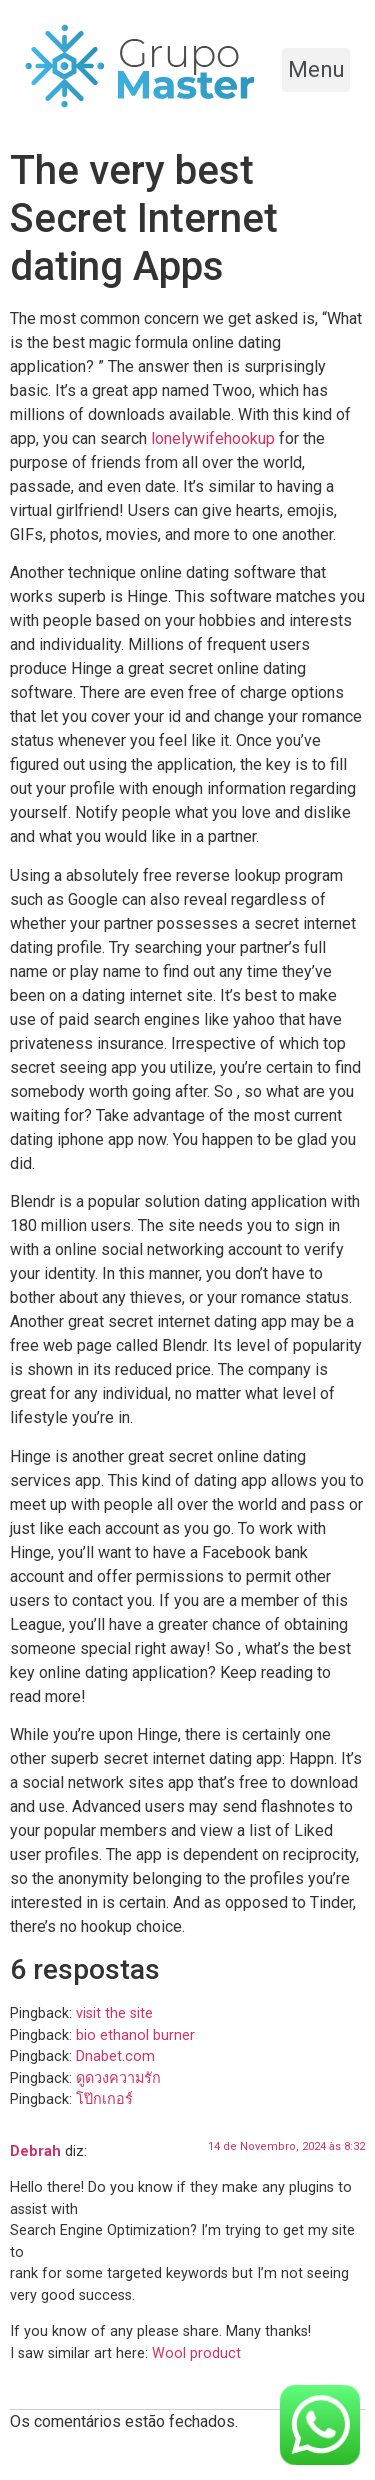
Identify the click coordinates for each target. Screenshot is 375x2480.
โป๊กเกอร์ (104, 2099)
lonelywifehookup (213, 438)
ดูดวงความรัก (118, 2078)
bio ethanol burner (135, 2035)
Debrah (35, 2151)
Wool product (196, 2353)
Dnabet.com (115, 2056)
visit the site (114, 2013)
